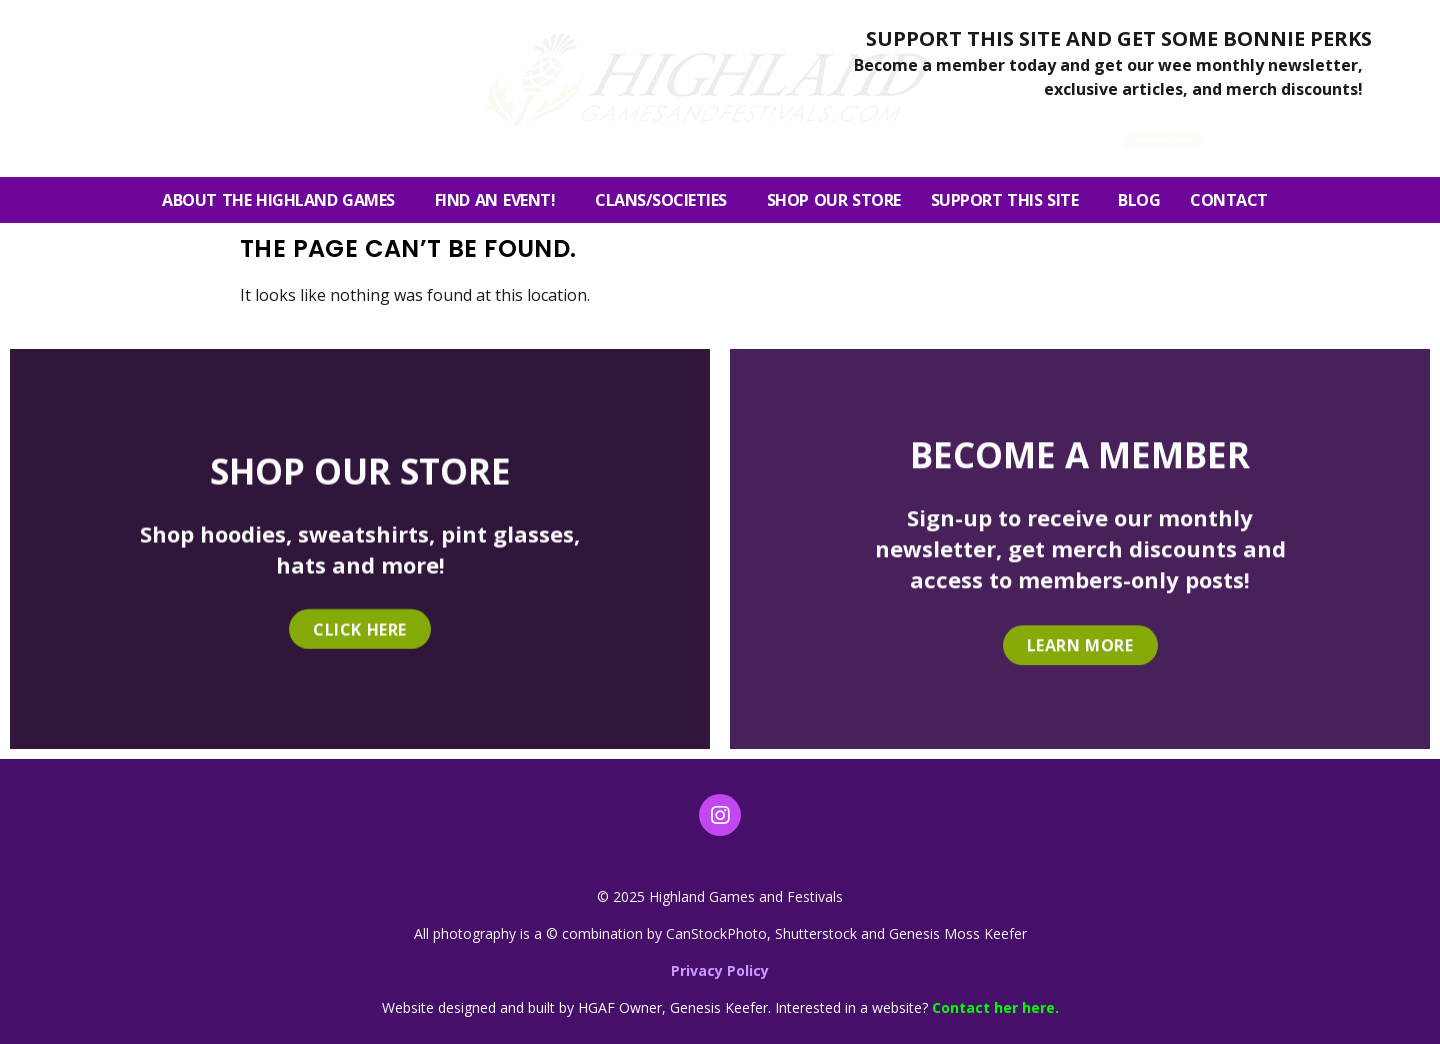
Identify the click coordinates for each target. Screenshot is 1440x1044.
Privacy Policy (720, 970)
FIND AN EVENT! (500, 200)
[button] (1279, 134)
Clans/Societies (666, 200)
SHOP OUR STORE (834, 200)
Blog (1139, 200)
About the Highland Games (283, 200)
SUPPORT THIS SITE (1010, 200)
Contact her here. (995, 1007)
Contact (1234, 200)
